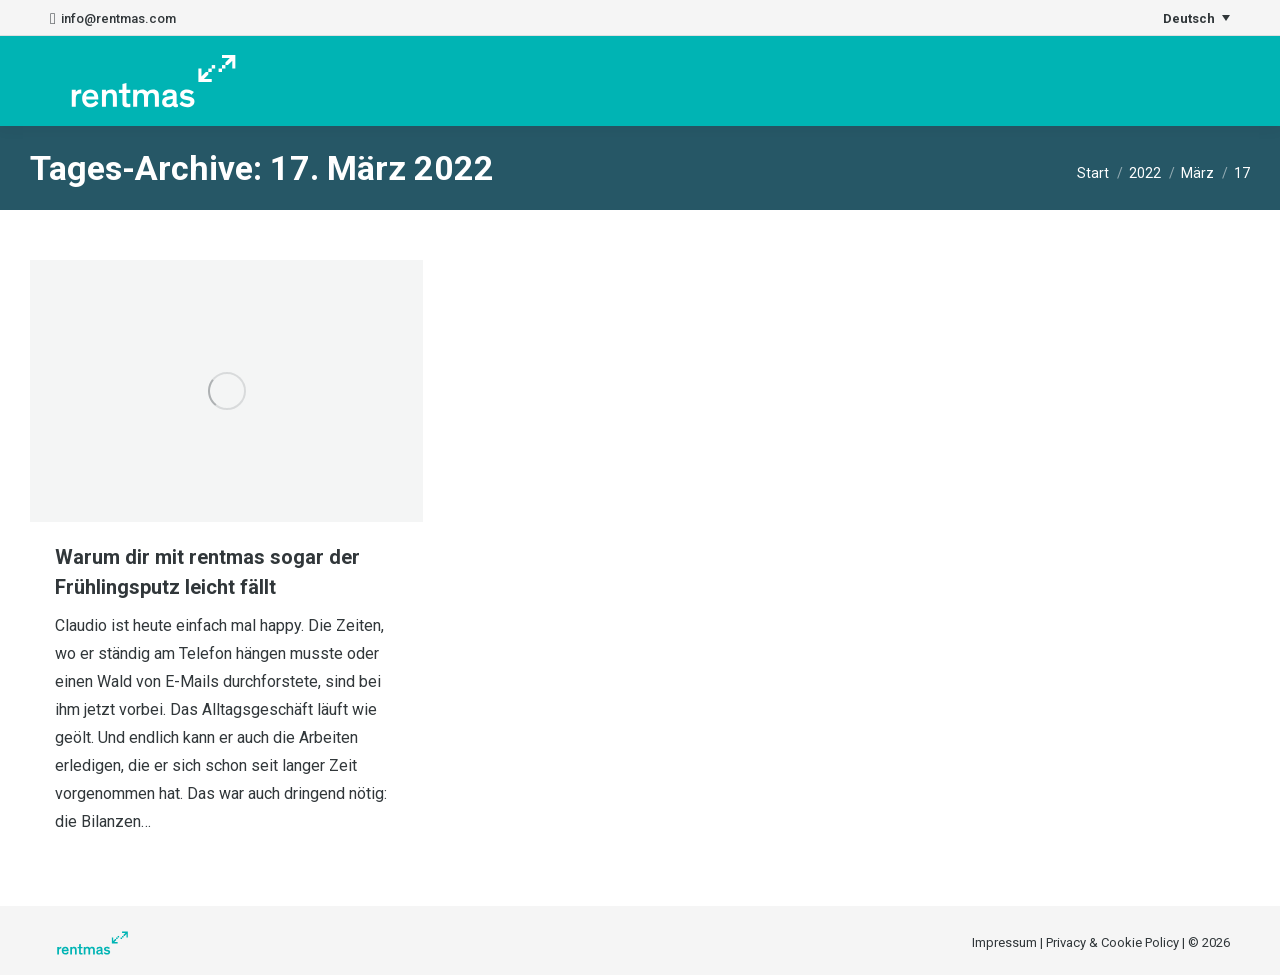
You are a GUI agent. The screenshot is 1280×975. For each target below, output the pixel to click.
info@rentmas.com (113, 18)
